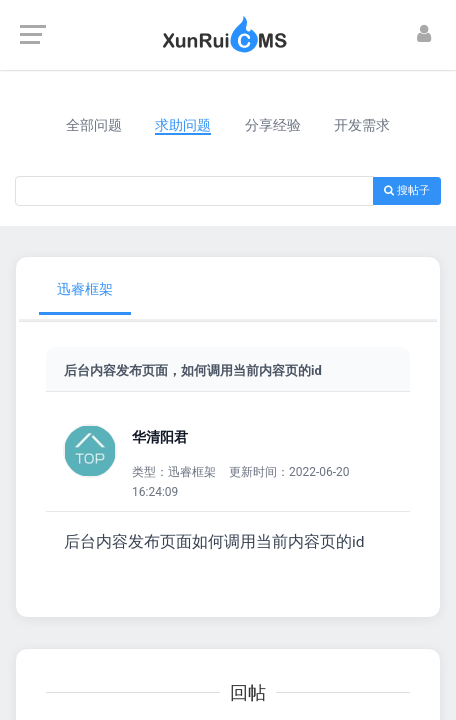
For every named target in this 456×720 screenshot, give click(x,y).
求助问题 (183, 125)
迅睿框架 (85, 289)
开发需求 (362, 125)
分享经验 (273, 125)
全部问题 (94, 125)
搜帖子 (407, 190)
